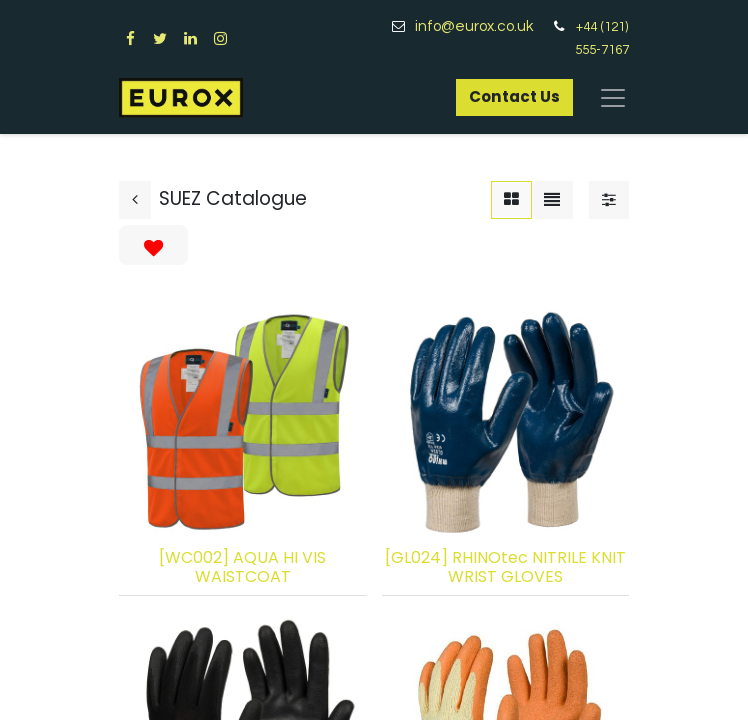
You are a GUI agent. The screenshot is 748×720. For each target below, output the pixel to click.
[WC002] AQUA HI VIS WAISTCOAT (242, 567)
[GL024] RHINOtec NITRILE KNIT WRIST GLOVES (505, 567)
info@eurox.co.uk (481, 26)
